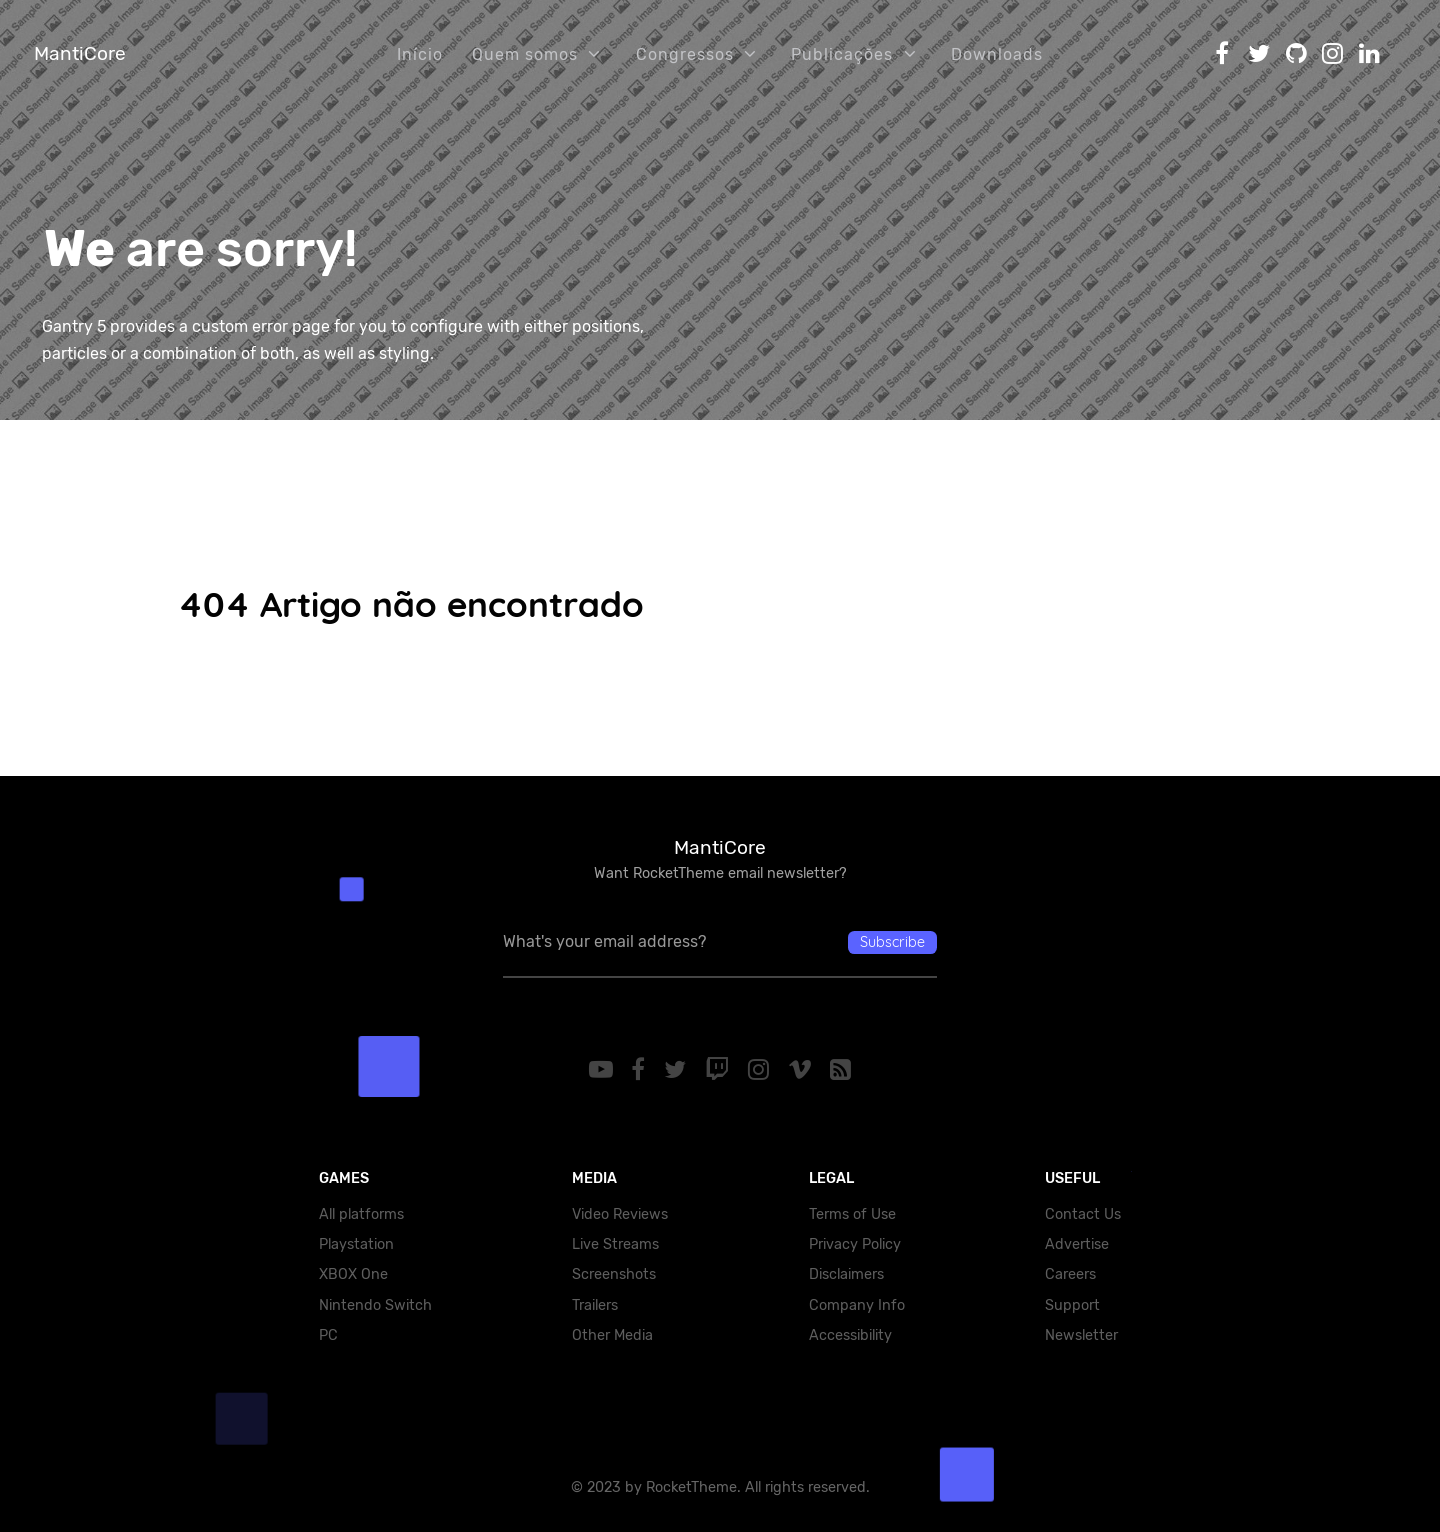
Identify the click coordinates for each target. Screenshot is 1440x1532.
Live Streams (615, 1244)
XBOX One (353, 1274)
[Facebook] (641, 1070)
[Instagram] (761, 1070)
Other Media (612, 1335)
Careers (1070, 1274)
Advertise (1077, 1244)
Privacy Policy (855, 1244)
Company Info (857, 1305)
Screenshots (614, 1274)
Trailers (595, 1305)
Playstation (356, 1244)
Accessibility (850, 1335)
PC (328, 1335)
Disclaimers (846, 1274)
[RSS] (841, 1070)
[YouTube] (603, 1070)
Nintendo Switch (375, 1305)
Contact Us (1083, 1214)
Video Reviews (620, 1214)
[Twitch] (720, 1070)
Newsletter (1081, 1335)
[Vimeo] (802, 1070)
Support (1072, 1305)
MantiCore (80, 53)
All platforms (361, 1214)
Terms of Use (852, 1214)
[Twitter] (678, 1070)
